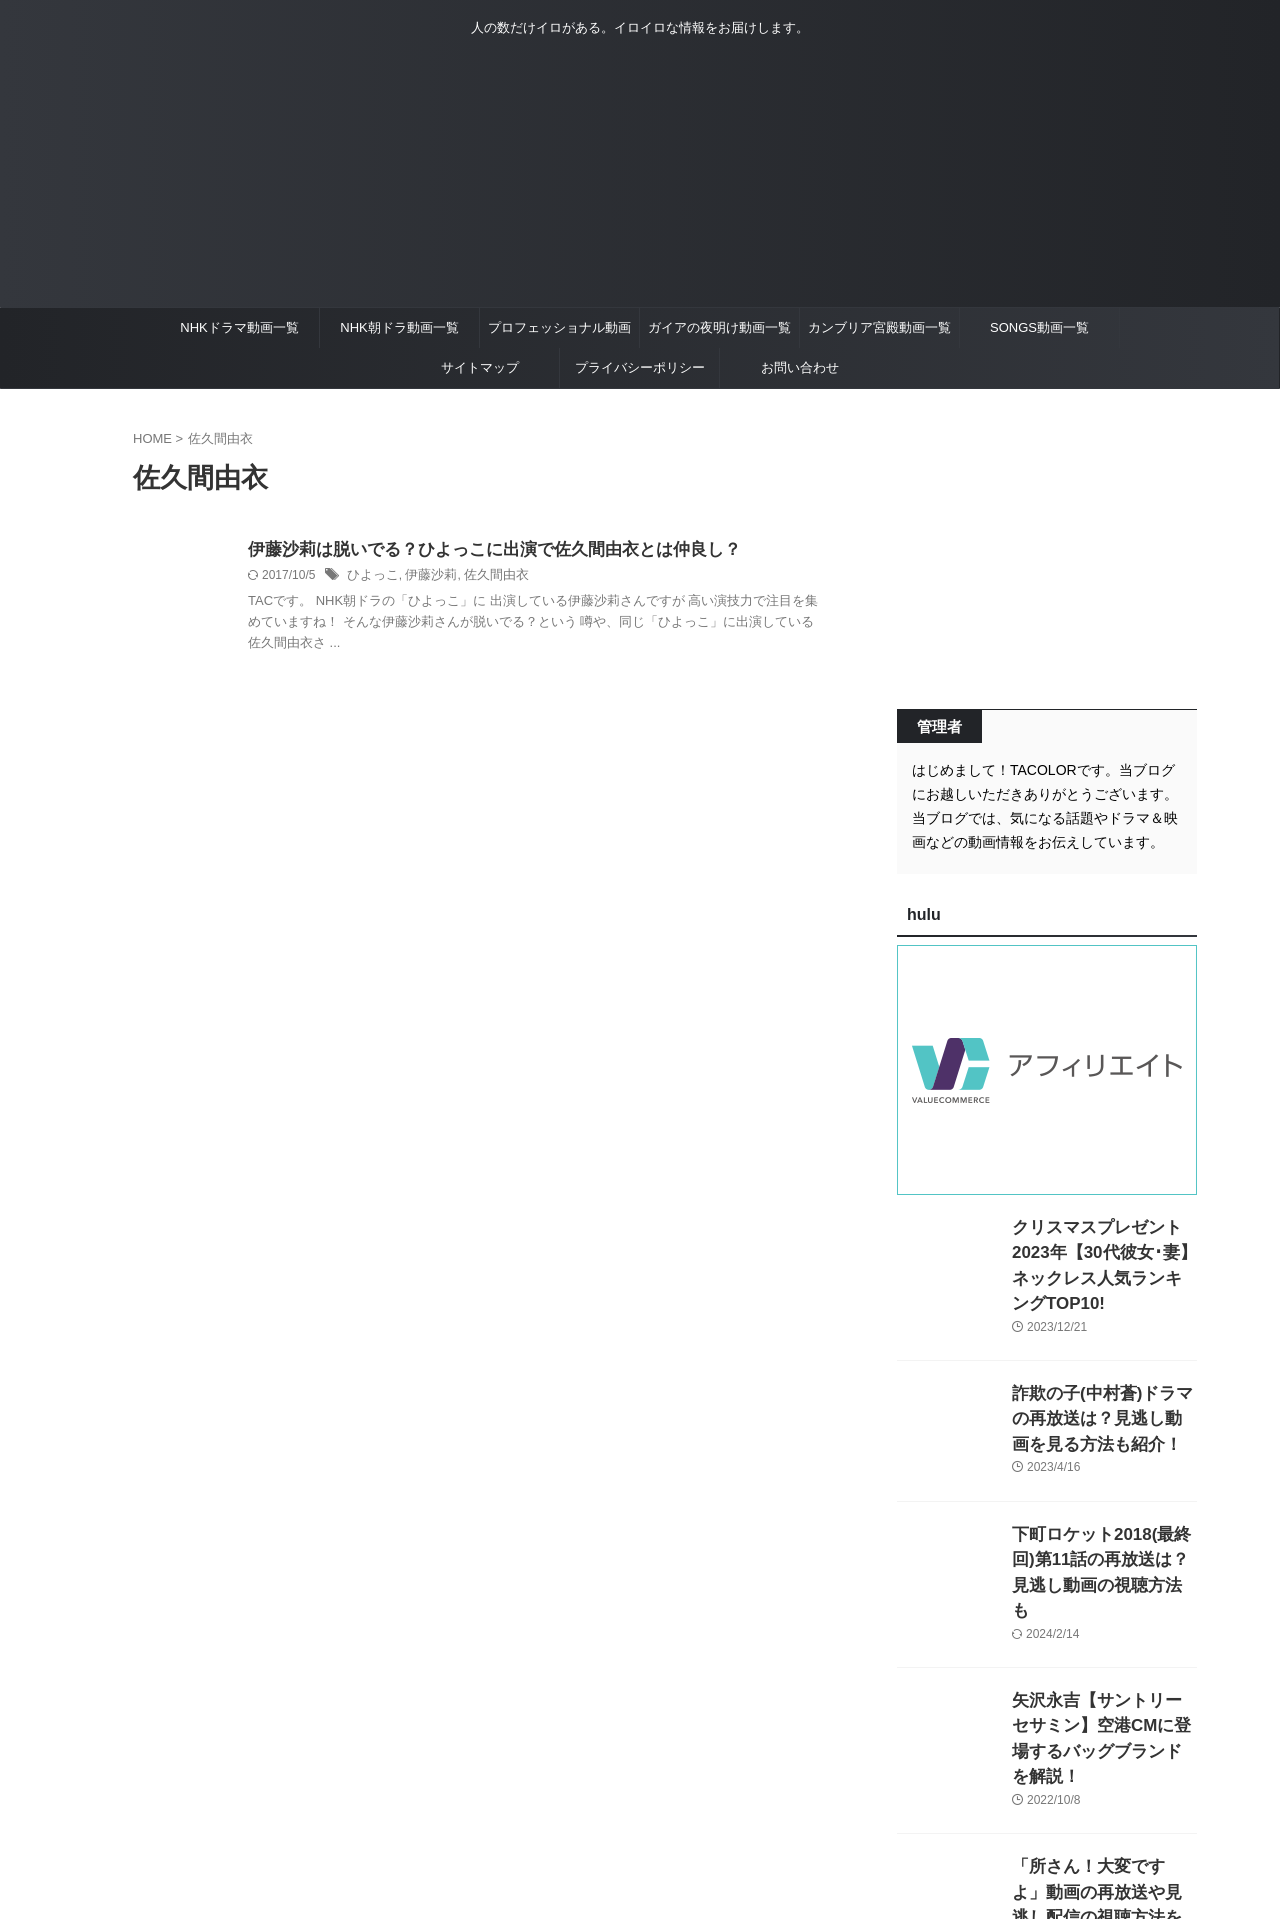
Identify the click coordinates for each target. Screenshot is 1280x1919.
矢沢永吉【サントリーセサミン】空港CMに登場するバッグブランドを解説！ (1103, 1671)
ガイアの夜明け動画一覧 (719, 327)
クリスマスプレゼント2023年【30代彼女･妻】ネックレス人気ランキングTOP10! (1100, 1248)
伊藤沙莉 (425, 577)
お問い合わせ (800, 367)
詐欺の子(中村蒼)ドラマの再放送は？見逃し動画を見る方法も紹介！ (1103, 1389)
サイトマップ (480, 367)
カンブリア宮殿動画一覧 (879, 327)
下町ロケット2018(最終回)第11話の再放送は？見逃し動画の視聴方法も (1104, 1530)
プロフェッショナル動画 (559, 327)
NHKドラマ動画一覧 (239, 327)
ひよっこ (371, 577)
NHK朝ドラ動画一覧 (399, 327)
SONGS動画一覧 (1039, 327)
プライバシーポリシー (640, 367)
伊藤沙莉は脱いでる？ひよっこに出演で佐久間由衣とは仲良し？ (480, 550)
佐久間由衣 (486, 577)
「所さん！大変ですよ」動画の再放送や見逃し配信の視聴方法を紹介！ (1103, 1812)
